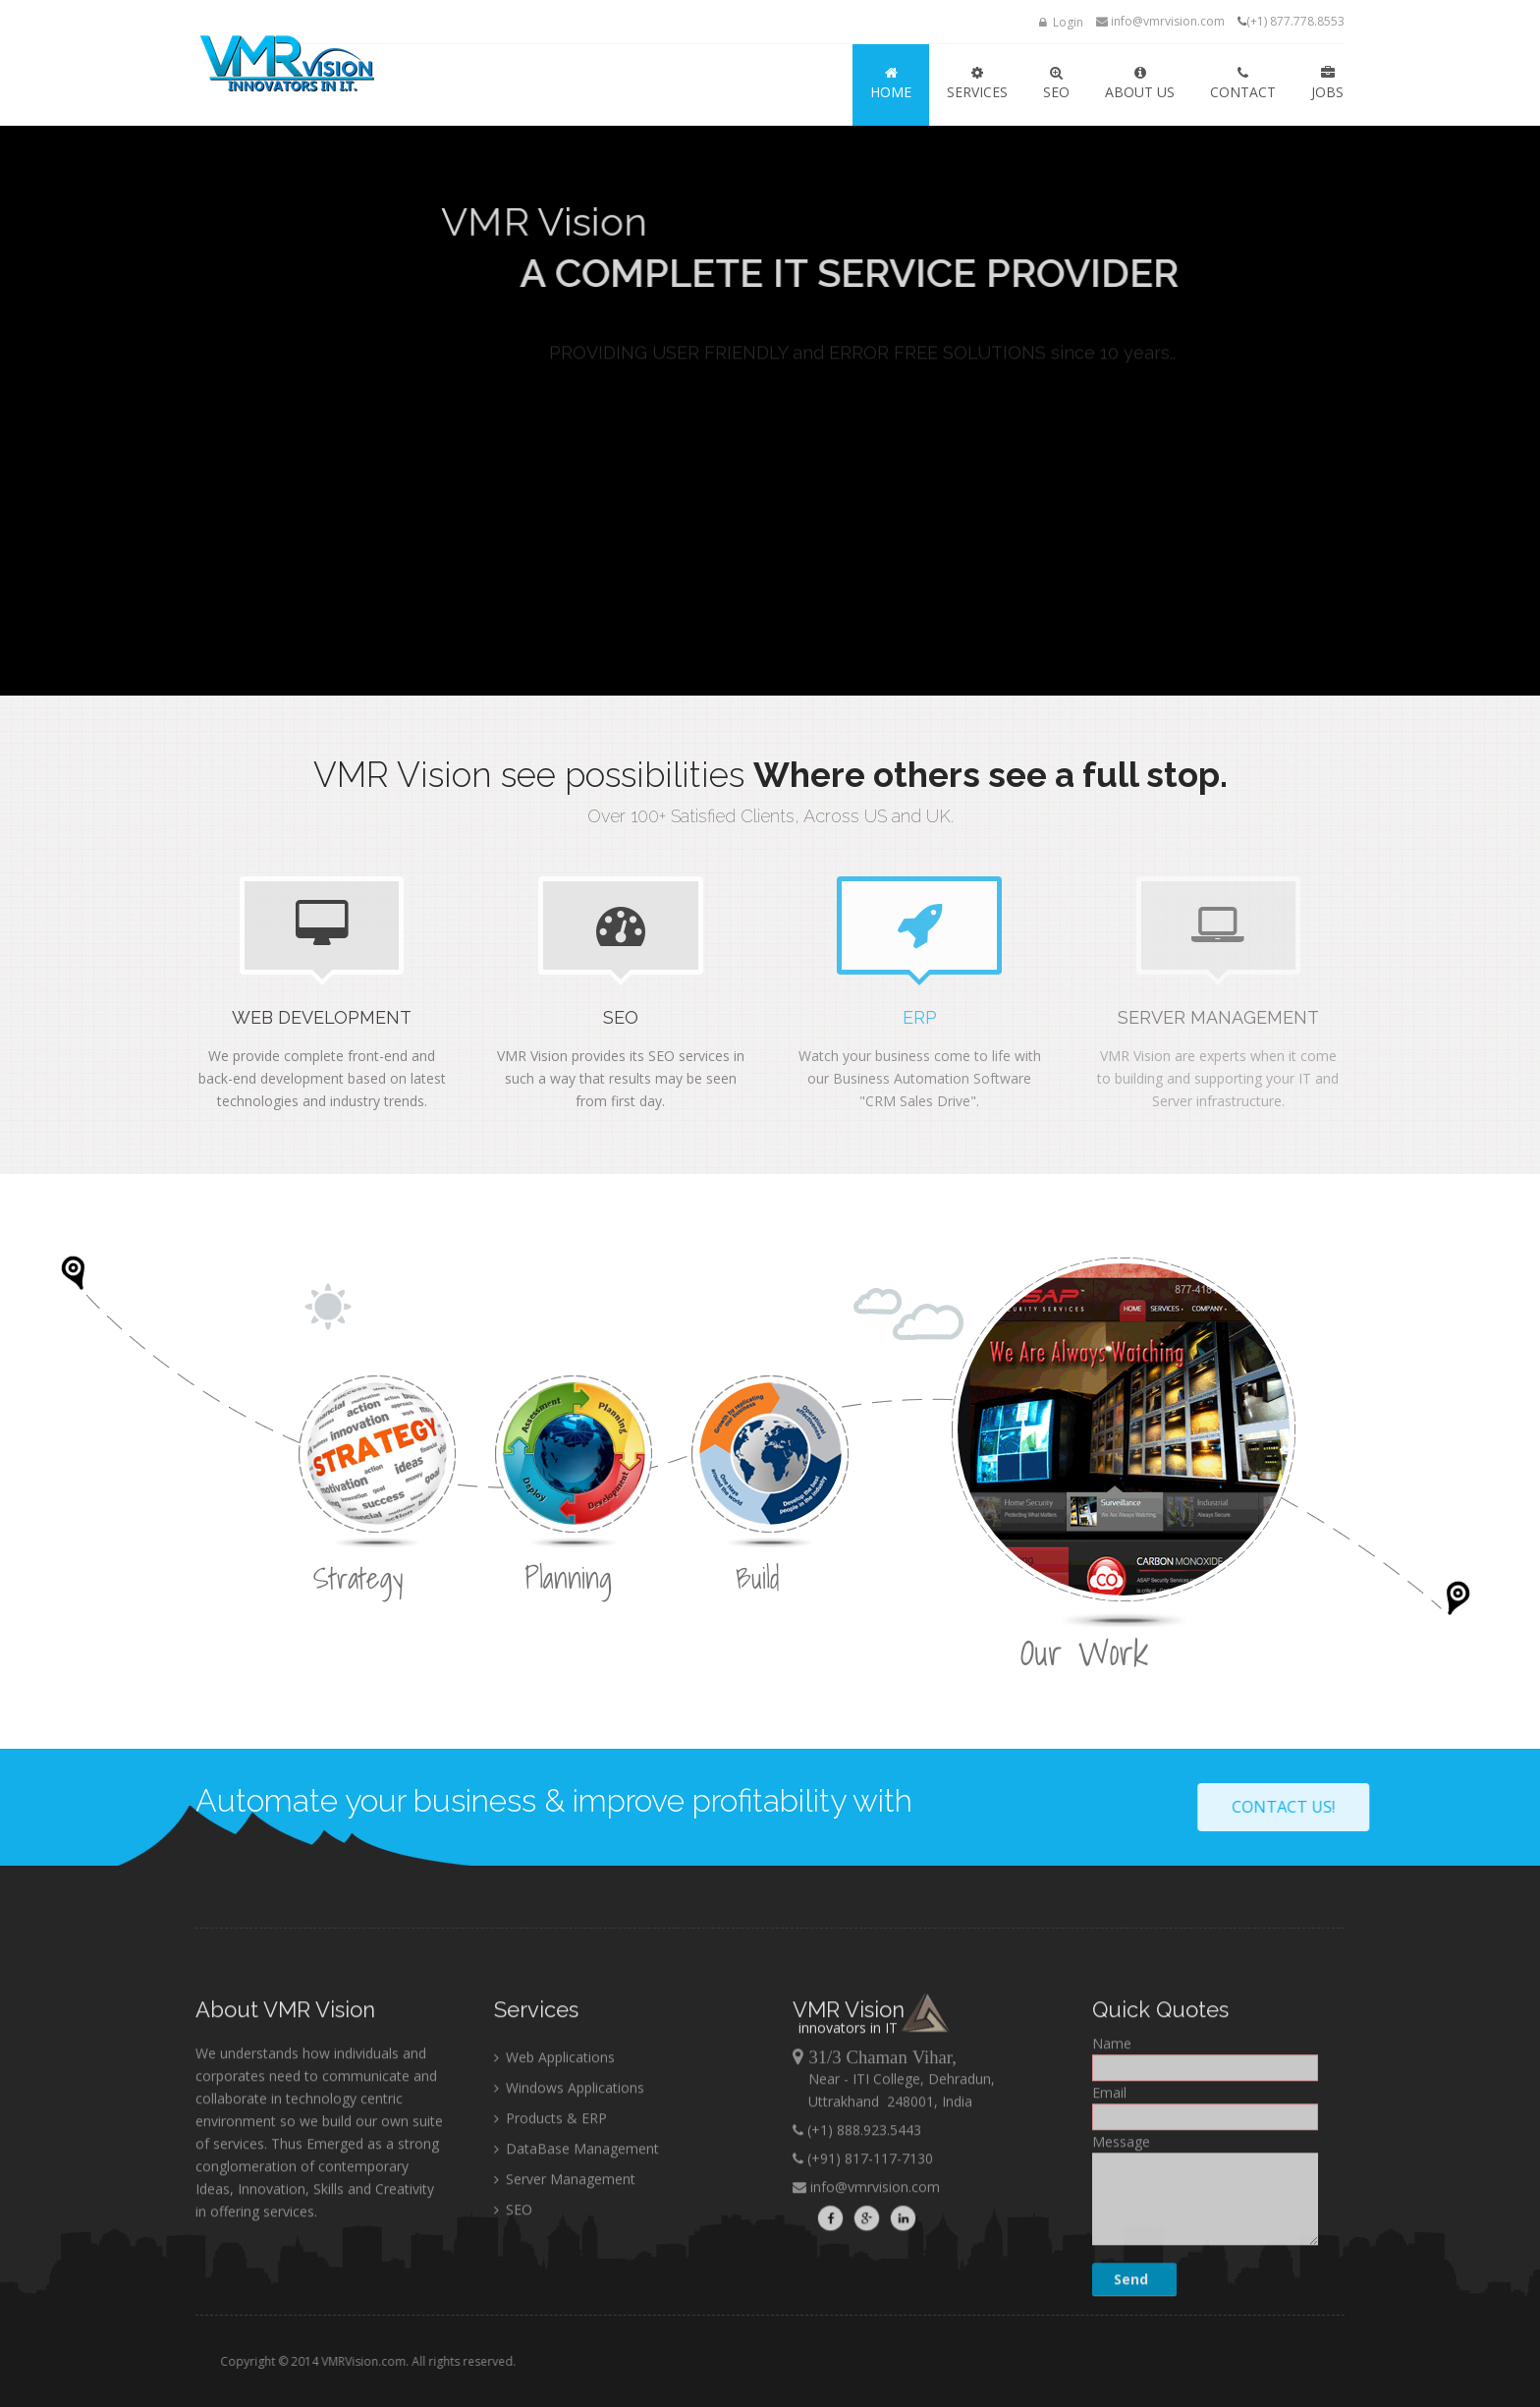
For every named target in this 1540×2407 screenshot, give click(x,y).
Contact (1243, 83)
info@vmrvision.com (1160, 21)
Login (1061, 22)
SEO (1056, 83)
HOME (890, 83)
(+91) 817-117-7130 (868, 2306)
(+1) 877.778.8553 (1295, 21)
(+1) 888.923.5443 (862, 2277)
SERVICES (977, 83)
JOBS (1327, 83)
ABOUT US (1140, 83)
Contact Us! (1431, 1807)
